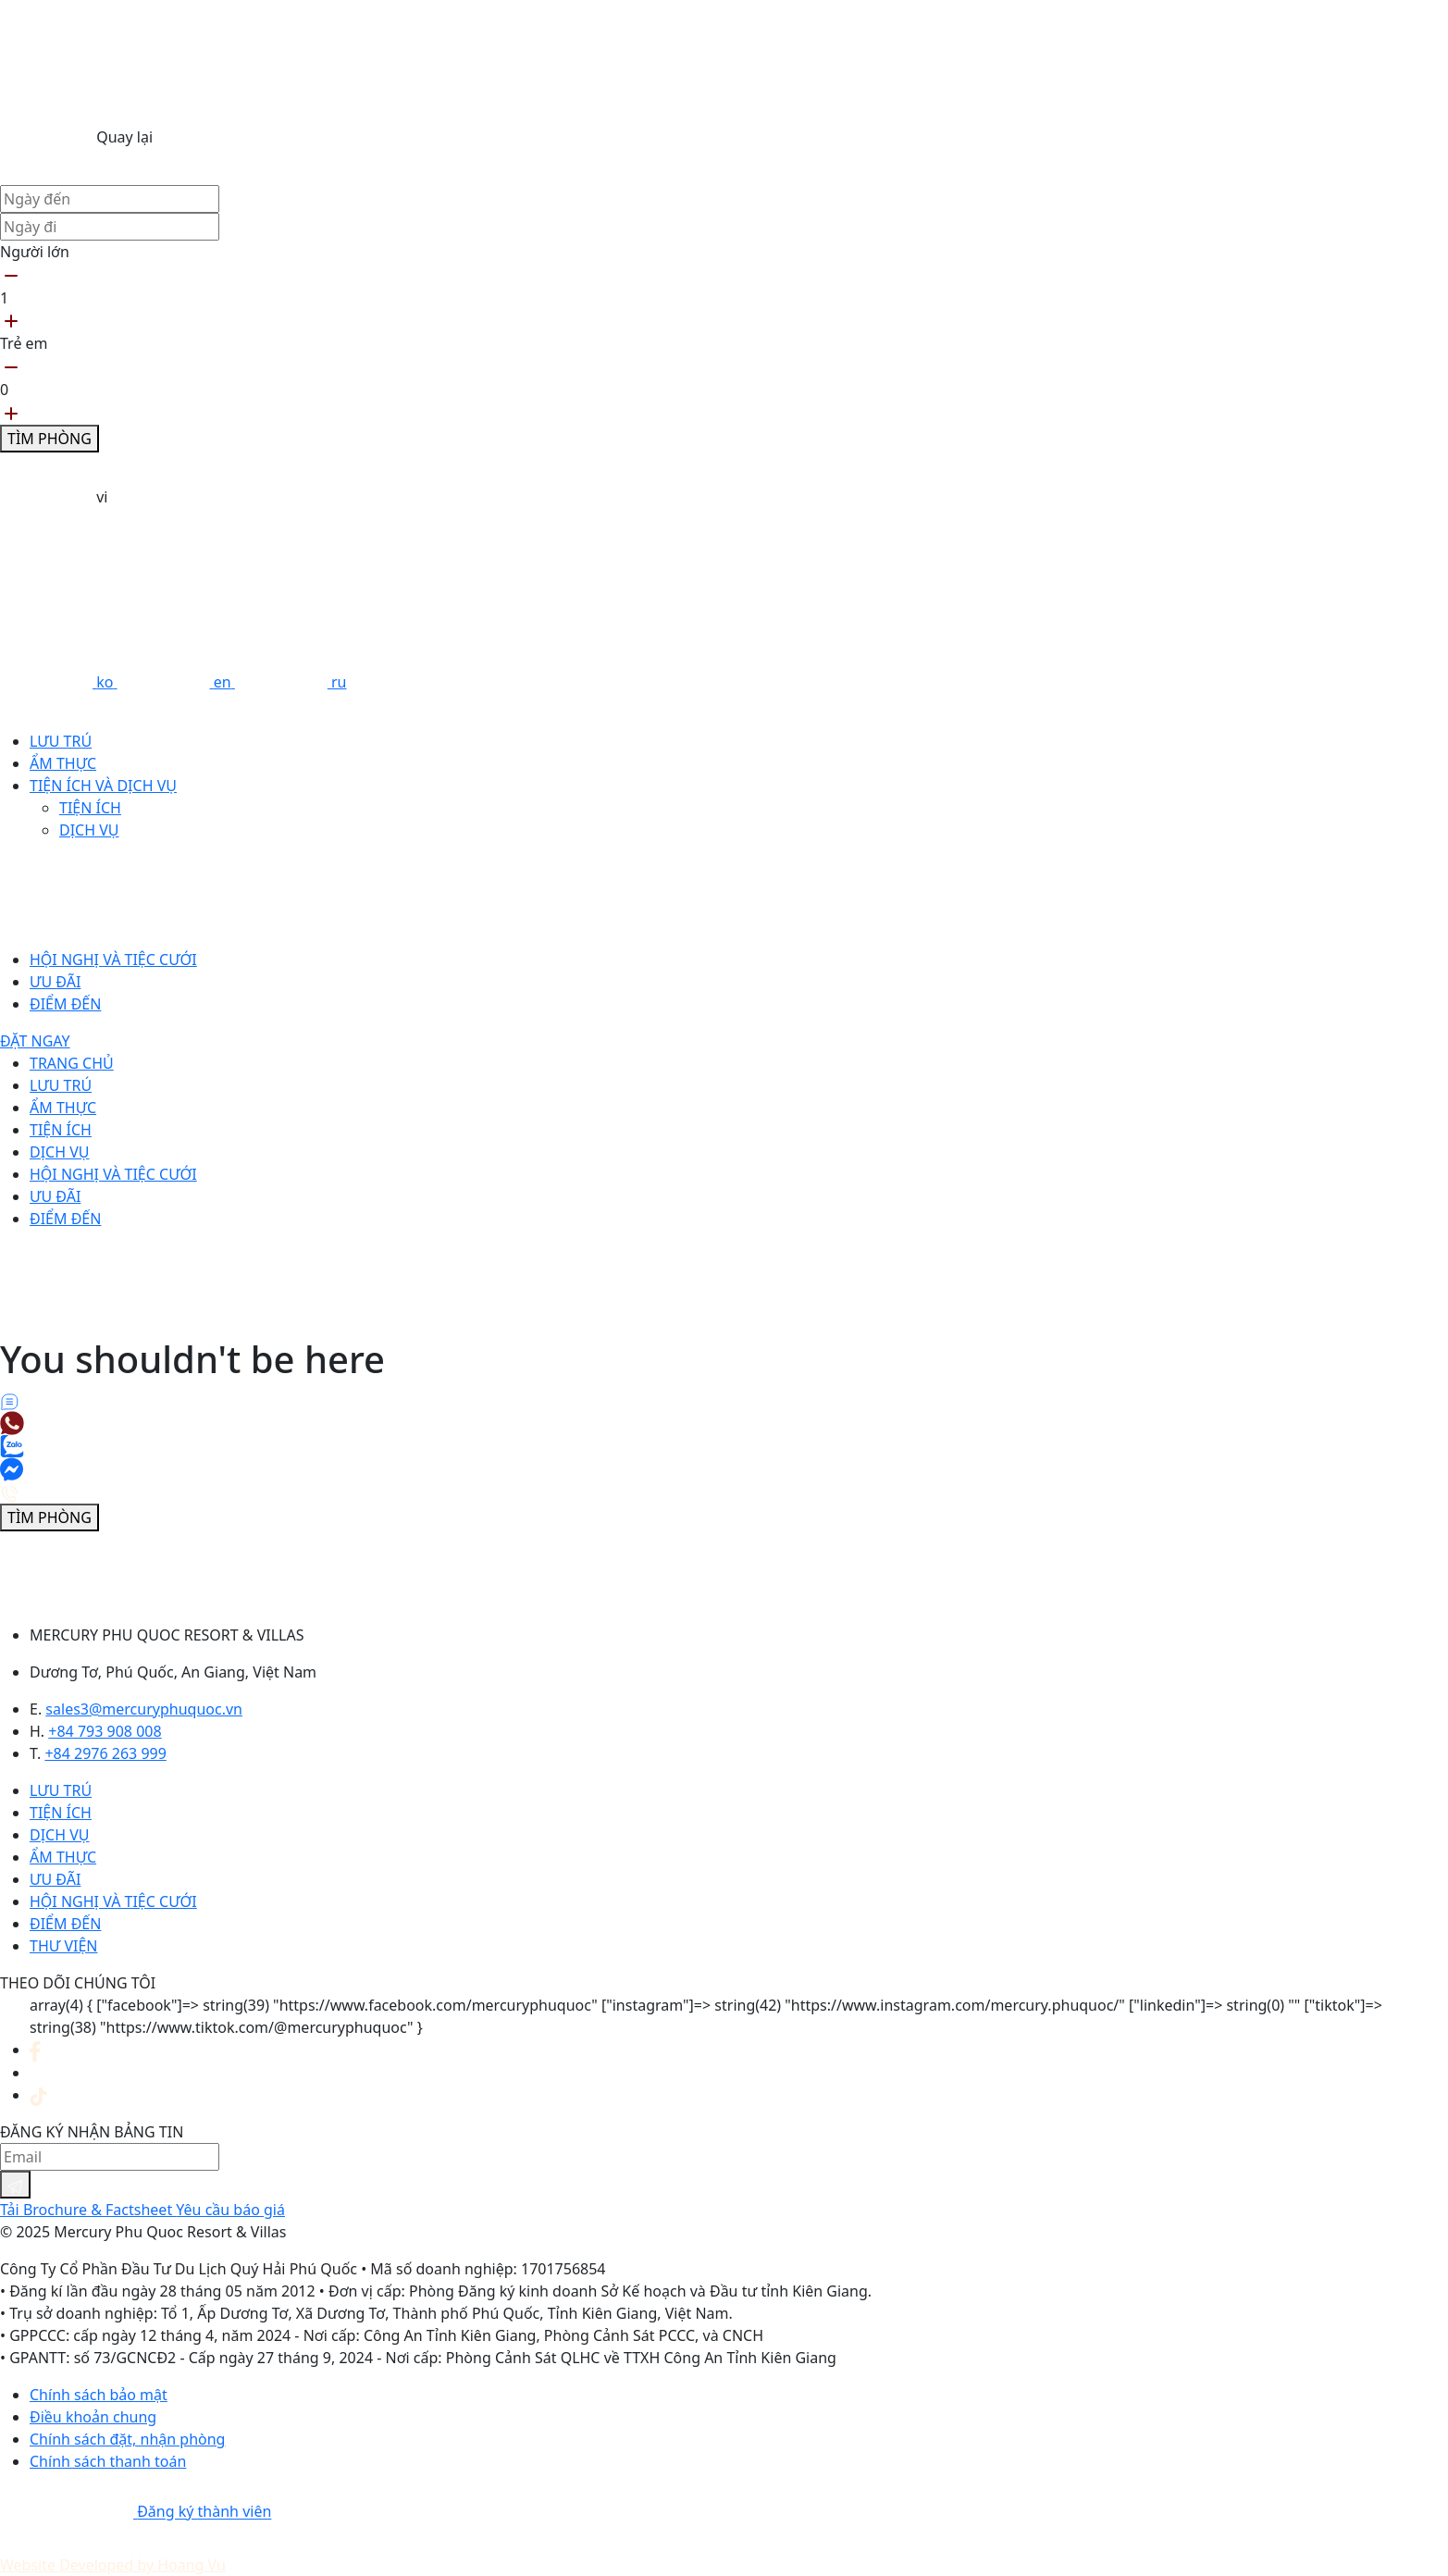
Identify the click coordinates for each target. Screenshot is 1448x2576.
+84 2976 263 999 (105, 1753)
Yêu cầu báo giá (230, 2209)
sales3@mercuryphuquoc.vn (143, 1709)
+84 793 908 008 (104, 1731)
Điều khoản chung (93, 2417)
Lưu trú (61, 741)
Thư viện (63, 1946)
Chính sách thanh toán (108, 2461)
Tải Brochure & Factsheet (88, 2209)
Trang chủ (72, 1063)
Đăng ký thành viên (204, 2512)
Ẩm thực (63, 763)
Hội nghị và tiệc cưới (113, 959)
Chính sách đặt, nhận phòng (127, 2439)
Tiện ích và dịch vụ (103, 785)
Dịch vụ (89, 830)
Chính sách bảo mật (98, 2394)
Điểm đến (65, 1004)
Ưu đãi (55, 982)
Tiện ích (90, 808)
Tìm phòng (49, 438)
